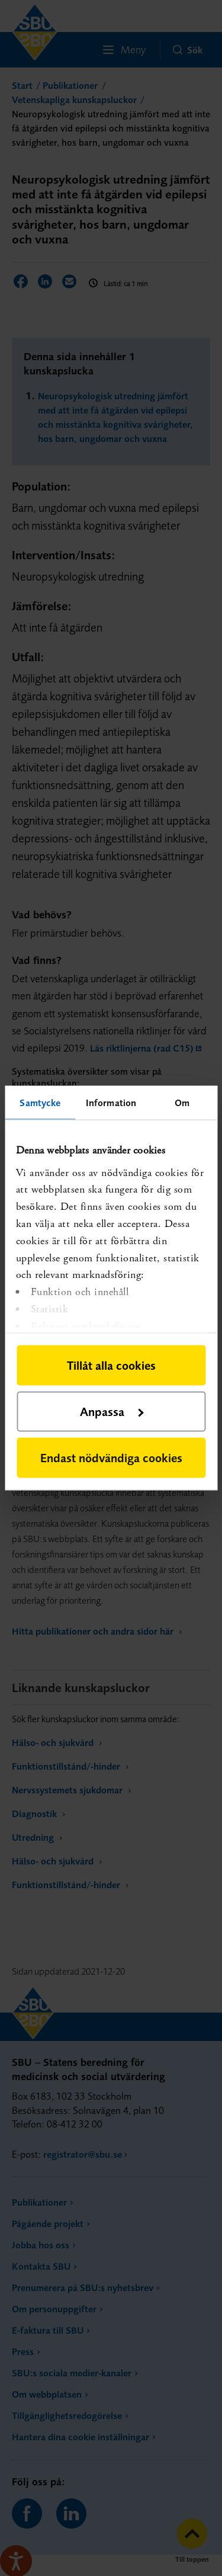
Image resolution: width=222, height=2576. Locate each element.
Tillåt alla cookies (111, 1365)
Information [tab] (111, 1102)
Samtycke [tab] (40, 1102)
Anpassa (111, 1412)
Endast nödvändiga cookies (111, 1458)
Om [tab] (182, 1102)
